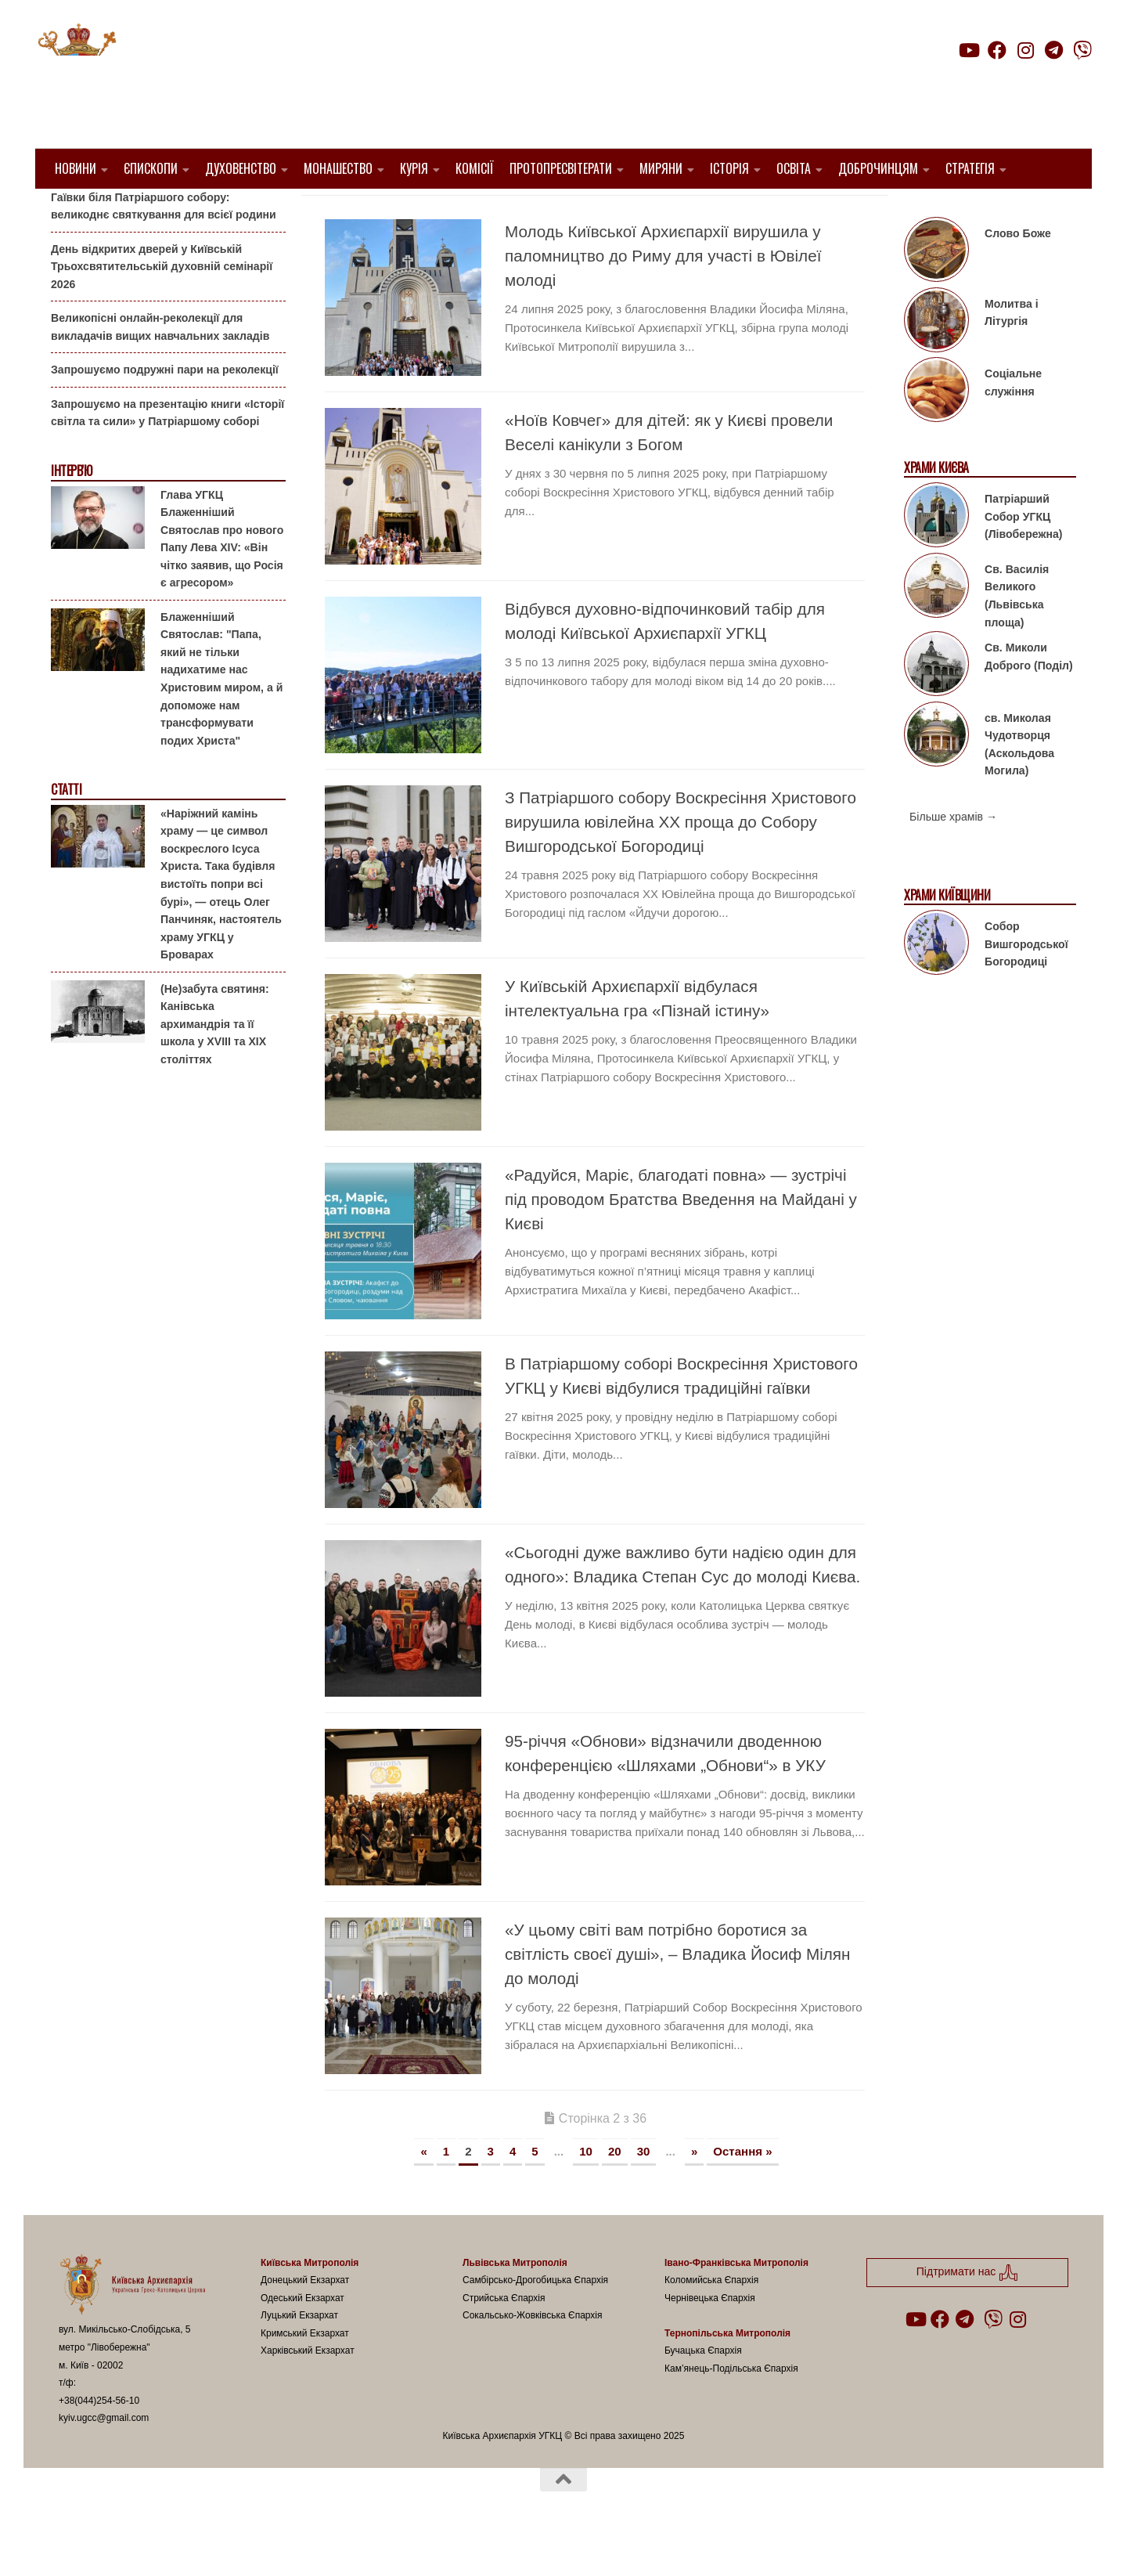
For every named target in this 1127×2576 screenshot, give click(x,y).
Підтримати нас (982, 81)
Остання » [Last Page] (742, 2191)
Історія (729, 168)
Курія (414, 168)
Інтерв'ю (71, 511)
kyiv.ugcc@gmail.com (104, 2457)
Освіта (793, 168)
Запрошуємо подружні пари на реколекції (165, 409)
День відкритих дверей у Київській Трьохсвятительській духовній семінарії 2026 (161, 306)
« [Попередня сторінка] (423, 2191)
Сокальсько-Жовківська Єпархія (533, 2355)
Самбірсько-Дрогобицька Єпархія (535, 2319)
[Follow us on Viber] (1082, 50)
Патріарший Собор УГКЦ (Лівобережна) (1023, 556)
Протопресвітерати (560, 168)
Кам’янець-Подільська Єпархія (731, 2408)
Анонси (70, 213)
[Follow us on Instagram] (1025, 50)
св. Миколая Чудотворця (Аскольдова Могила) (1019, 784)
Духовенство (240, 168)
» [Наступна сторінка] (694, 2191)
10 (585, 2191)
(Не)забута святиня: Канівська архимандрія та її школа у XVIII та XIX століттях (214, 1063)
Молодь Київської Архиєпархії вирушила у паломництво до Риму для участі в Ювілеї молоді (663, 295)
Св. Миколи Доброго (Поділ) (1029, 696)
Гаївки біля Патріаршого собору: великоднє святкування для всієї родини (163, 245)
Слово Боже (1018, 273)
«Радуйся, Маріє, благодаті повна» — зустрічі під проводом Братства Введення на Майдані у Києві (681, 1239)
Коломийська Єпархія (711, 2319)
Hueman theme (244, 2543)
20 (614, 2191)
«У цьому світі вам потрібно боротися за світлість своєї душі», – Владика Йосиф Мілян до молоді (677, 1994)
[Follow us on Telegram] (1054, 50)
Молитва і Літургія (1012, 352)
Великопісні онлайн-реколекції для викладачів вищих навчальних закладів (160, 367)
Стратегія (970, 168)
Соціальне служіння (1013, 422)
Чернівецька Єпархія (709, 2337)
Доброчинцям (878, 168)
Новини (75, 168)
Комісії (474, 168)
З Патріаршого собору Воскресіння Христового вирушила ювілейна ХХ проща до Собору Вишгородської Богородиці (680, 861)
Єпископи (151, 168)
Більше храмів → (953, 856)
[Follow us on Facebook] (997, 50)
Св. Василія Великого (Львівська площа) (1017, 636)
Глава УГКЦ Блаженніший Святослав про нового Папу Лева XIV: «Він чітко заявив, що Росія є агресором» (221, 578)
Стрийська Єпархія (504, 2337)
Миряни (660, 168)
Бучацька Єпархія (703, 2390)
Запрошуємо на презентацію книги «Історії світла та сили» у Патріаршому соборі (167, 453)
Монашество (338, 168)
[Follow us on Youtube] (968, 50)
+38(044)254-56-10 (99, 2439)
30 (643, 2191)
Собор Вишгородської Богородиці (1026, 984)
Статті (66, 830)
